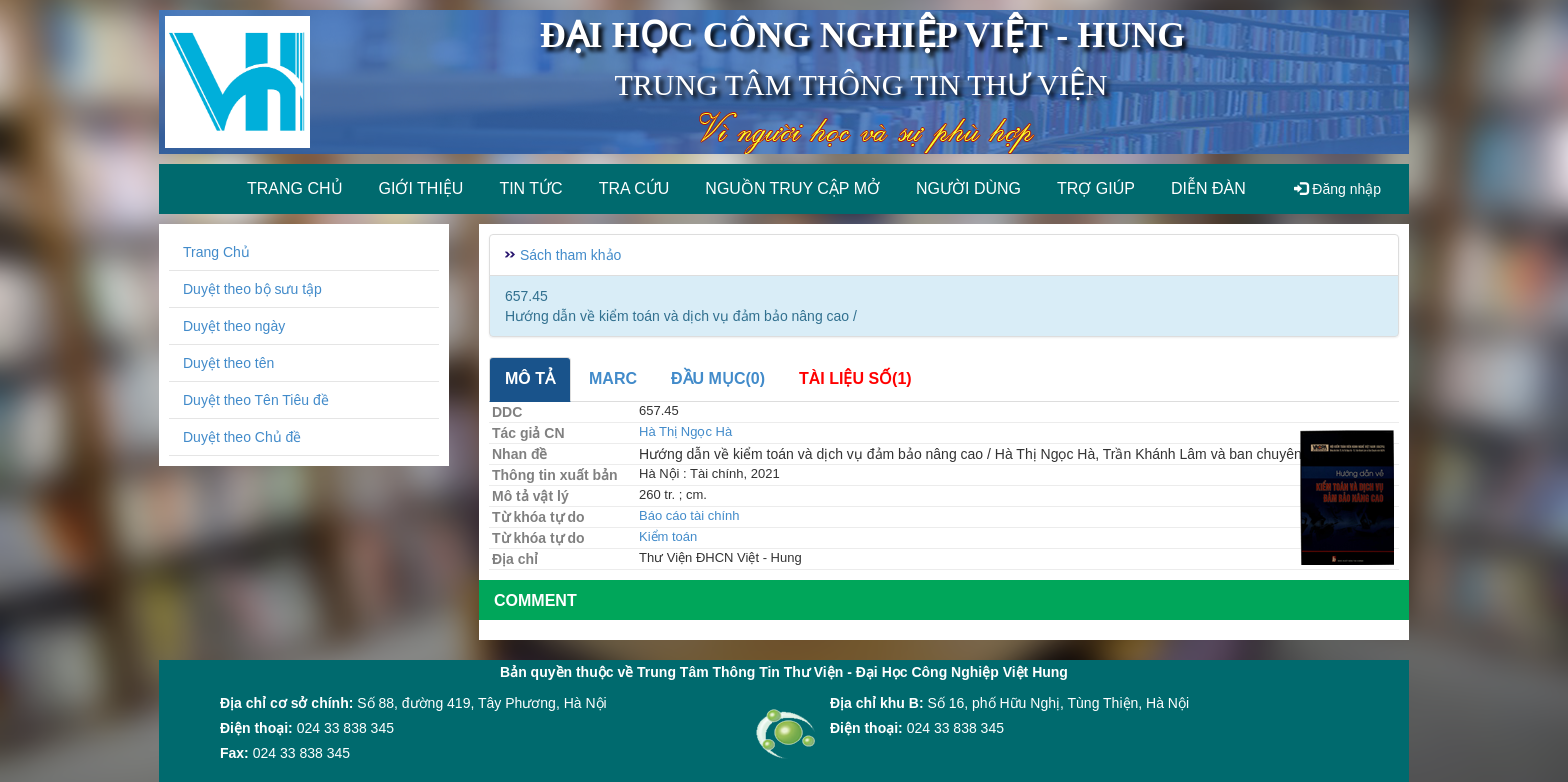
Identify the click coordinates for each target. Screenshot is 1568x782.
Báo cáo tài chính (689, 515)
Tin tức (530, 188)
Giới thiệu (421, 188)
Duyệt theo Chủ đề (242, 437)
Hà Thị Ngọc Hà (685, 431)
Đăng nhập (1337, 189)
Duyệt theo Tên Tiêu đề (256, 400)
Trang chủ (295, 188)
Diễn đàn (1208, 188)
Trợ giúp (1096, 188)
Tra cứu (634, 188)
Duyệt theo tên (228, 363)
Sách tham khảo (570, 255)
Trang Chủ (216, 252)
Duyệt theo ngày (234, 326)
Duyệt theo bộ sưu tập (252, 289)
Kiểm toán (668, 536)
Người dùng (968, 188)
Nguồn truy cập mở (792, 188)
